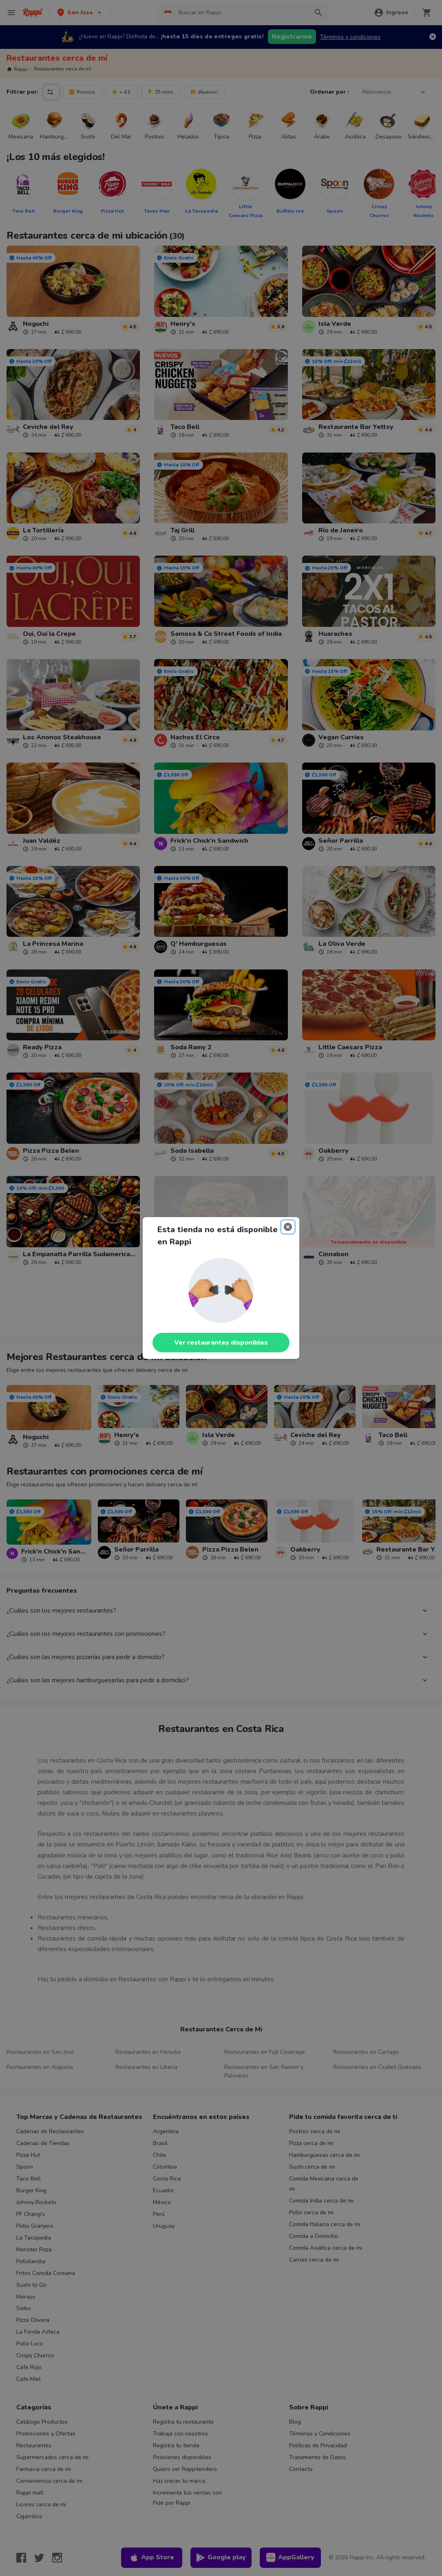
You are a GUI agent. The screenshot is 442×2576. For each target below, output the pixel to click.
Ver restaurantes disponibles (221, 1342)
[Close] (287, 1226)
